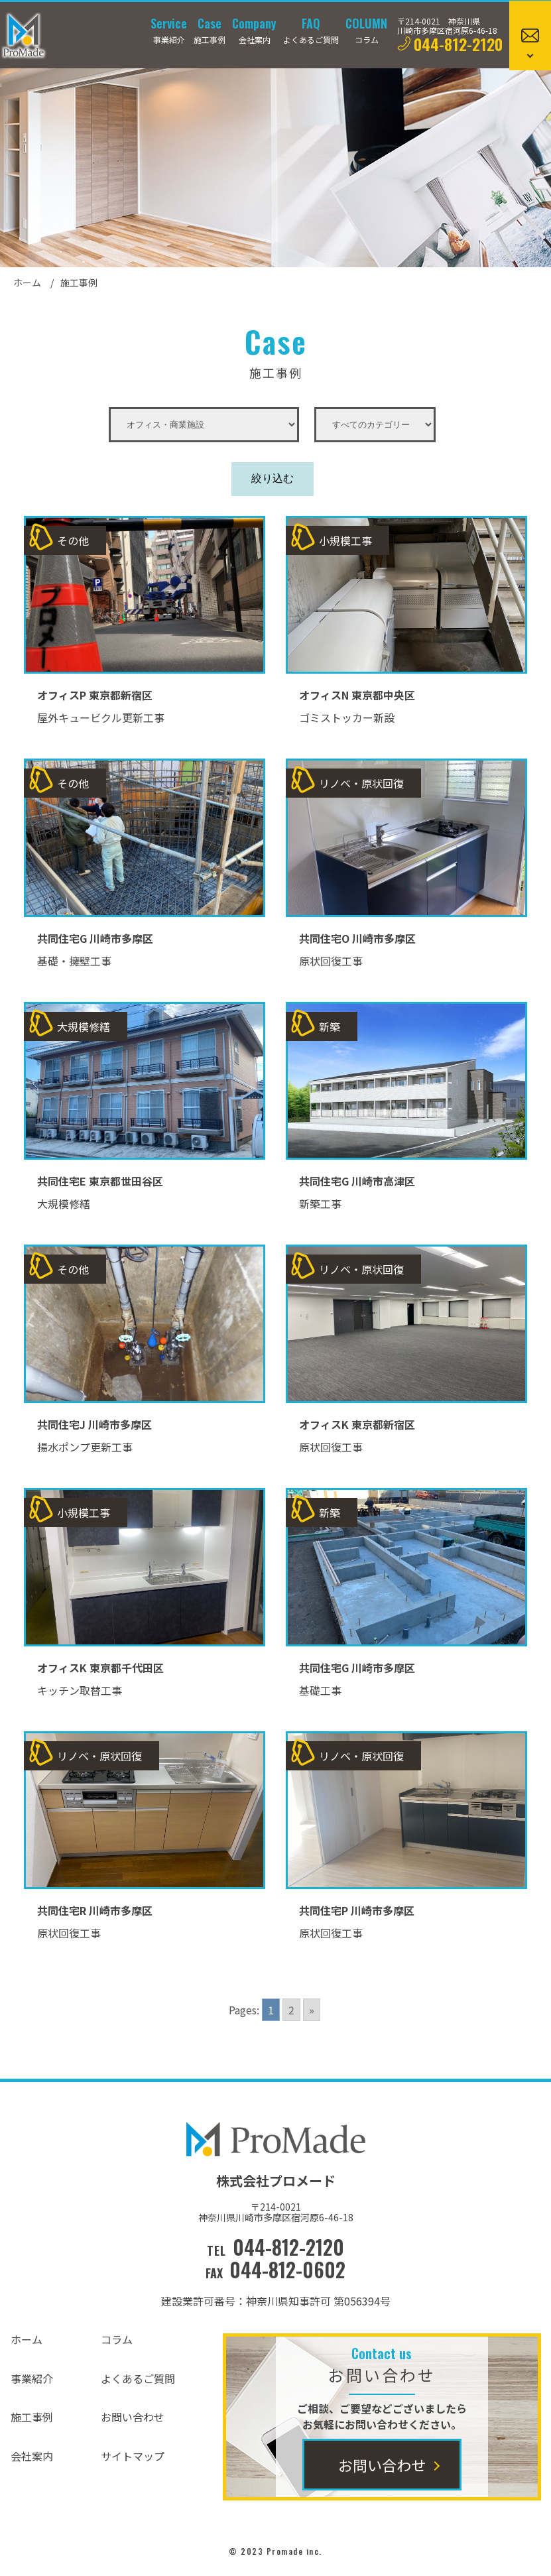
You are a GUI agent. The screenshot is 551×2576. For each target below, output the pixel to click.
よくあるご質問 (138, 2378)
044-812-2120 (458, 44)
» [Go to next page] (311, 2010)
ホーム (27, 282)
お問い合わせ (132, 2417)
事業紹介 (32, 2378)
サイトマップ (132, 2456)
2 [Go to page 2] (291, 2010)
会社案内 (32, 2456)
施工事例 (32, 2417)
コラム (117, 2339)
